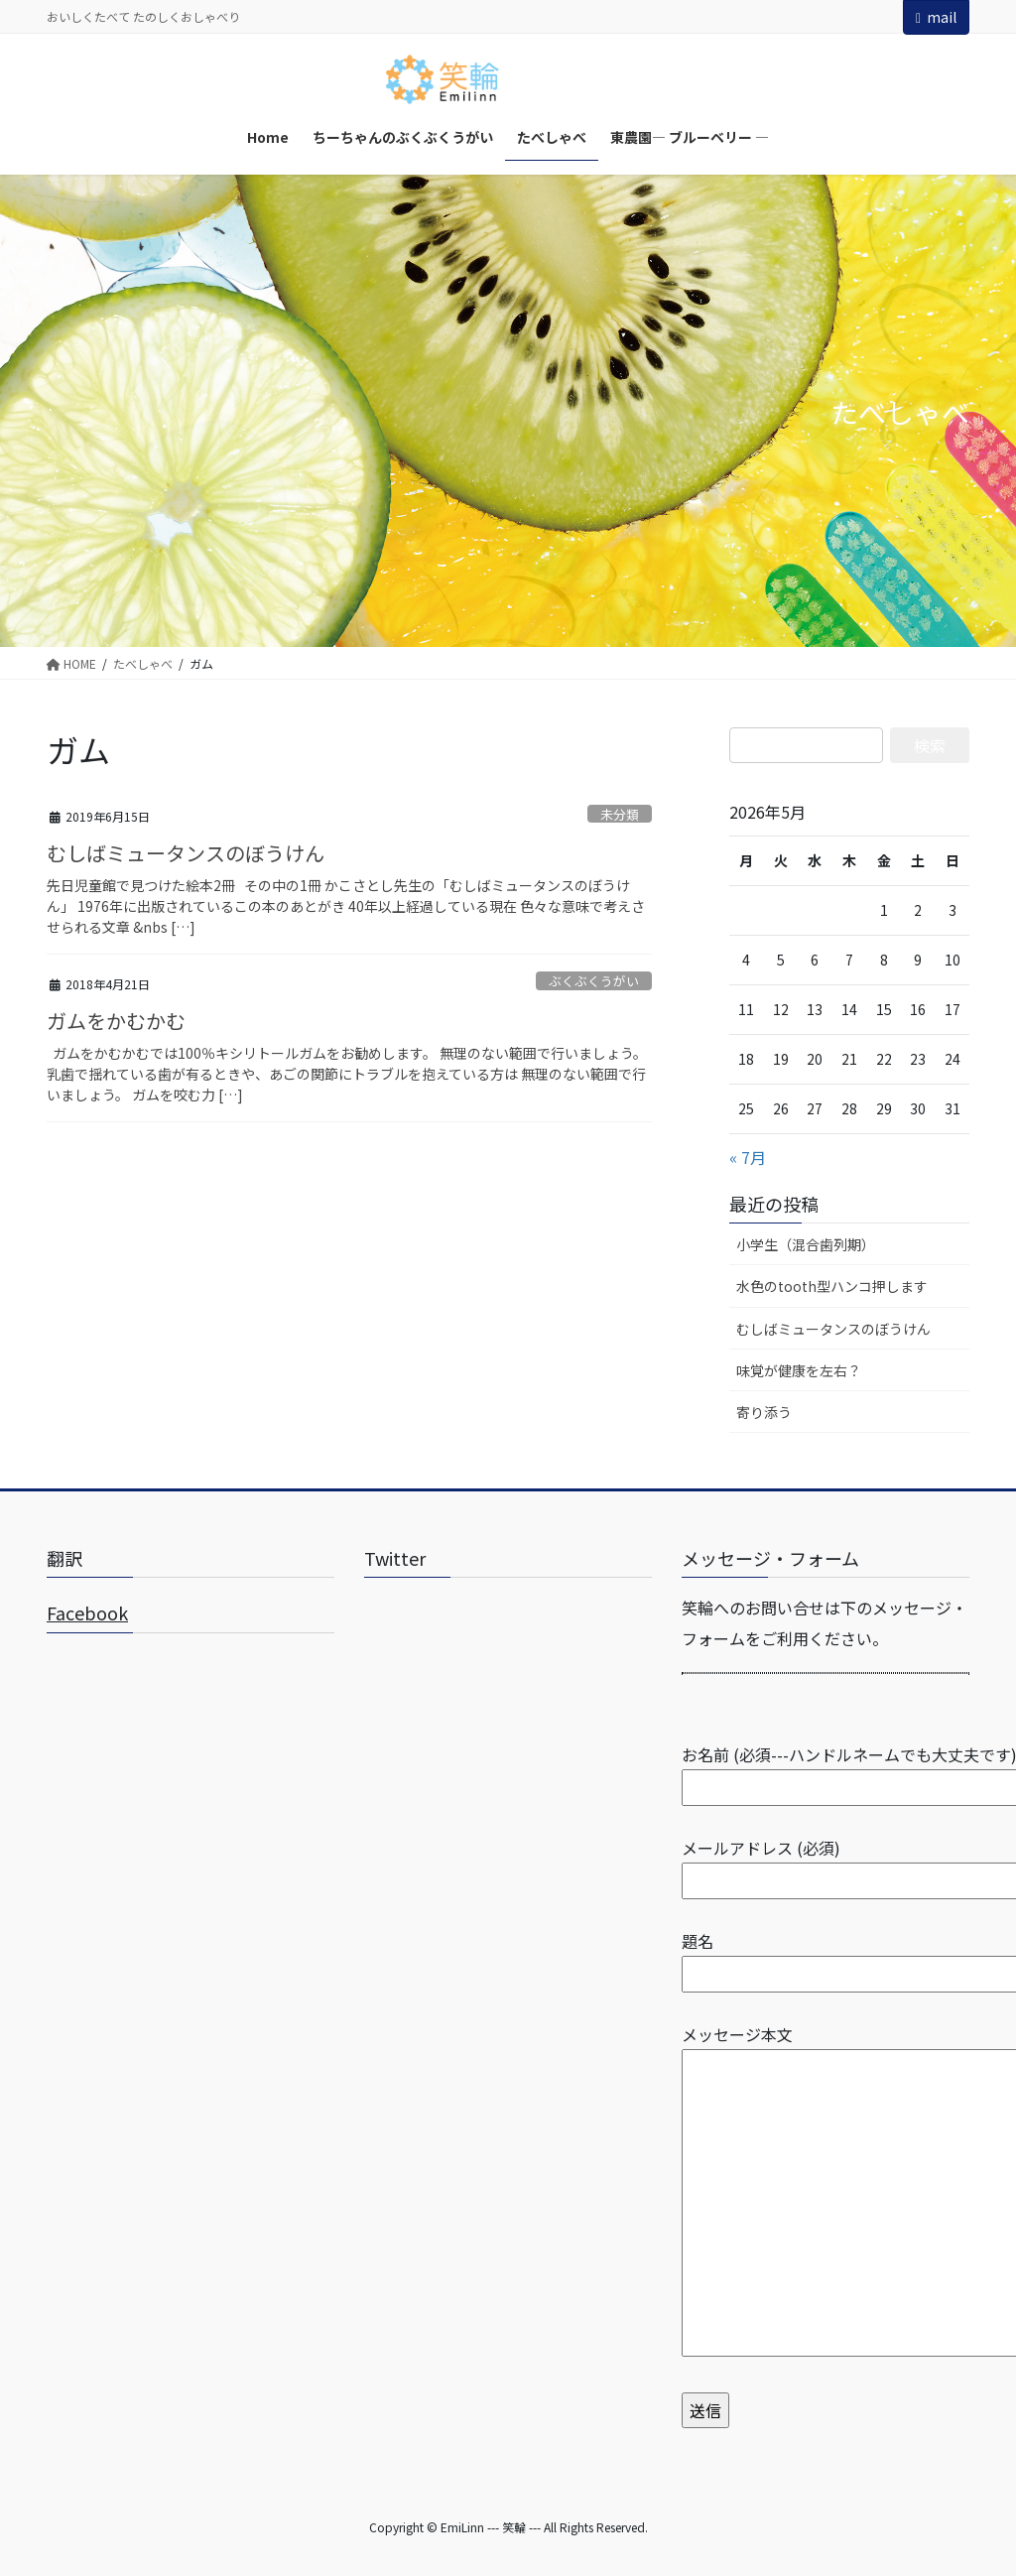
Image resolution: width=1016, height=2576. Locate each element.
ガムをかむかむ (116, 1020)
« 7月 (747, 1157)
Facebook (87, 1612)
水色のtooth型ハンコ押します (832, 1286)
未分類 (619, 814)
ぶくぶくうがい (594, 980)
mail (936, 17)
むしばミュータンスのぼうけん (185, 852)
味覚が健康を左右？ (798, 1370)
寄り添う (764, 1412)
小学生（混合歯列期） (805, 1244)
